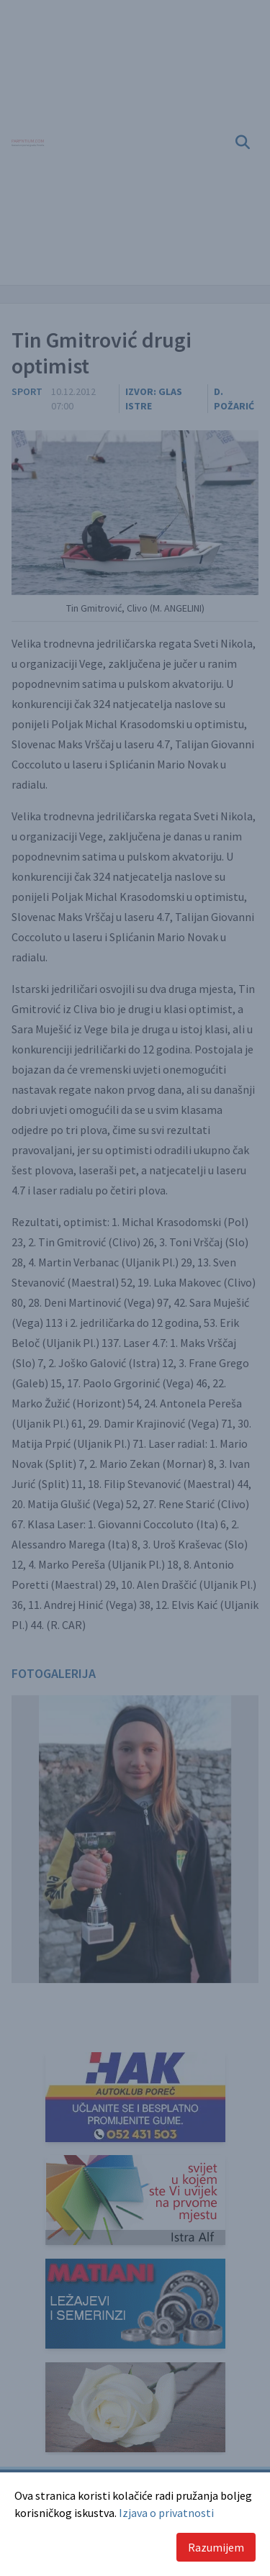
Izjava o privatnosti (166, 2512)
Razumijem (216, 2547)
